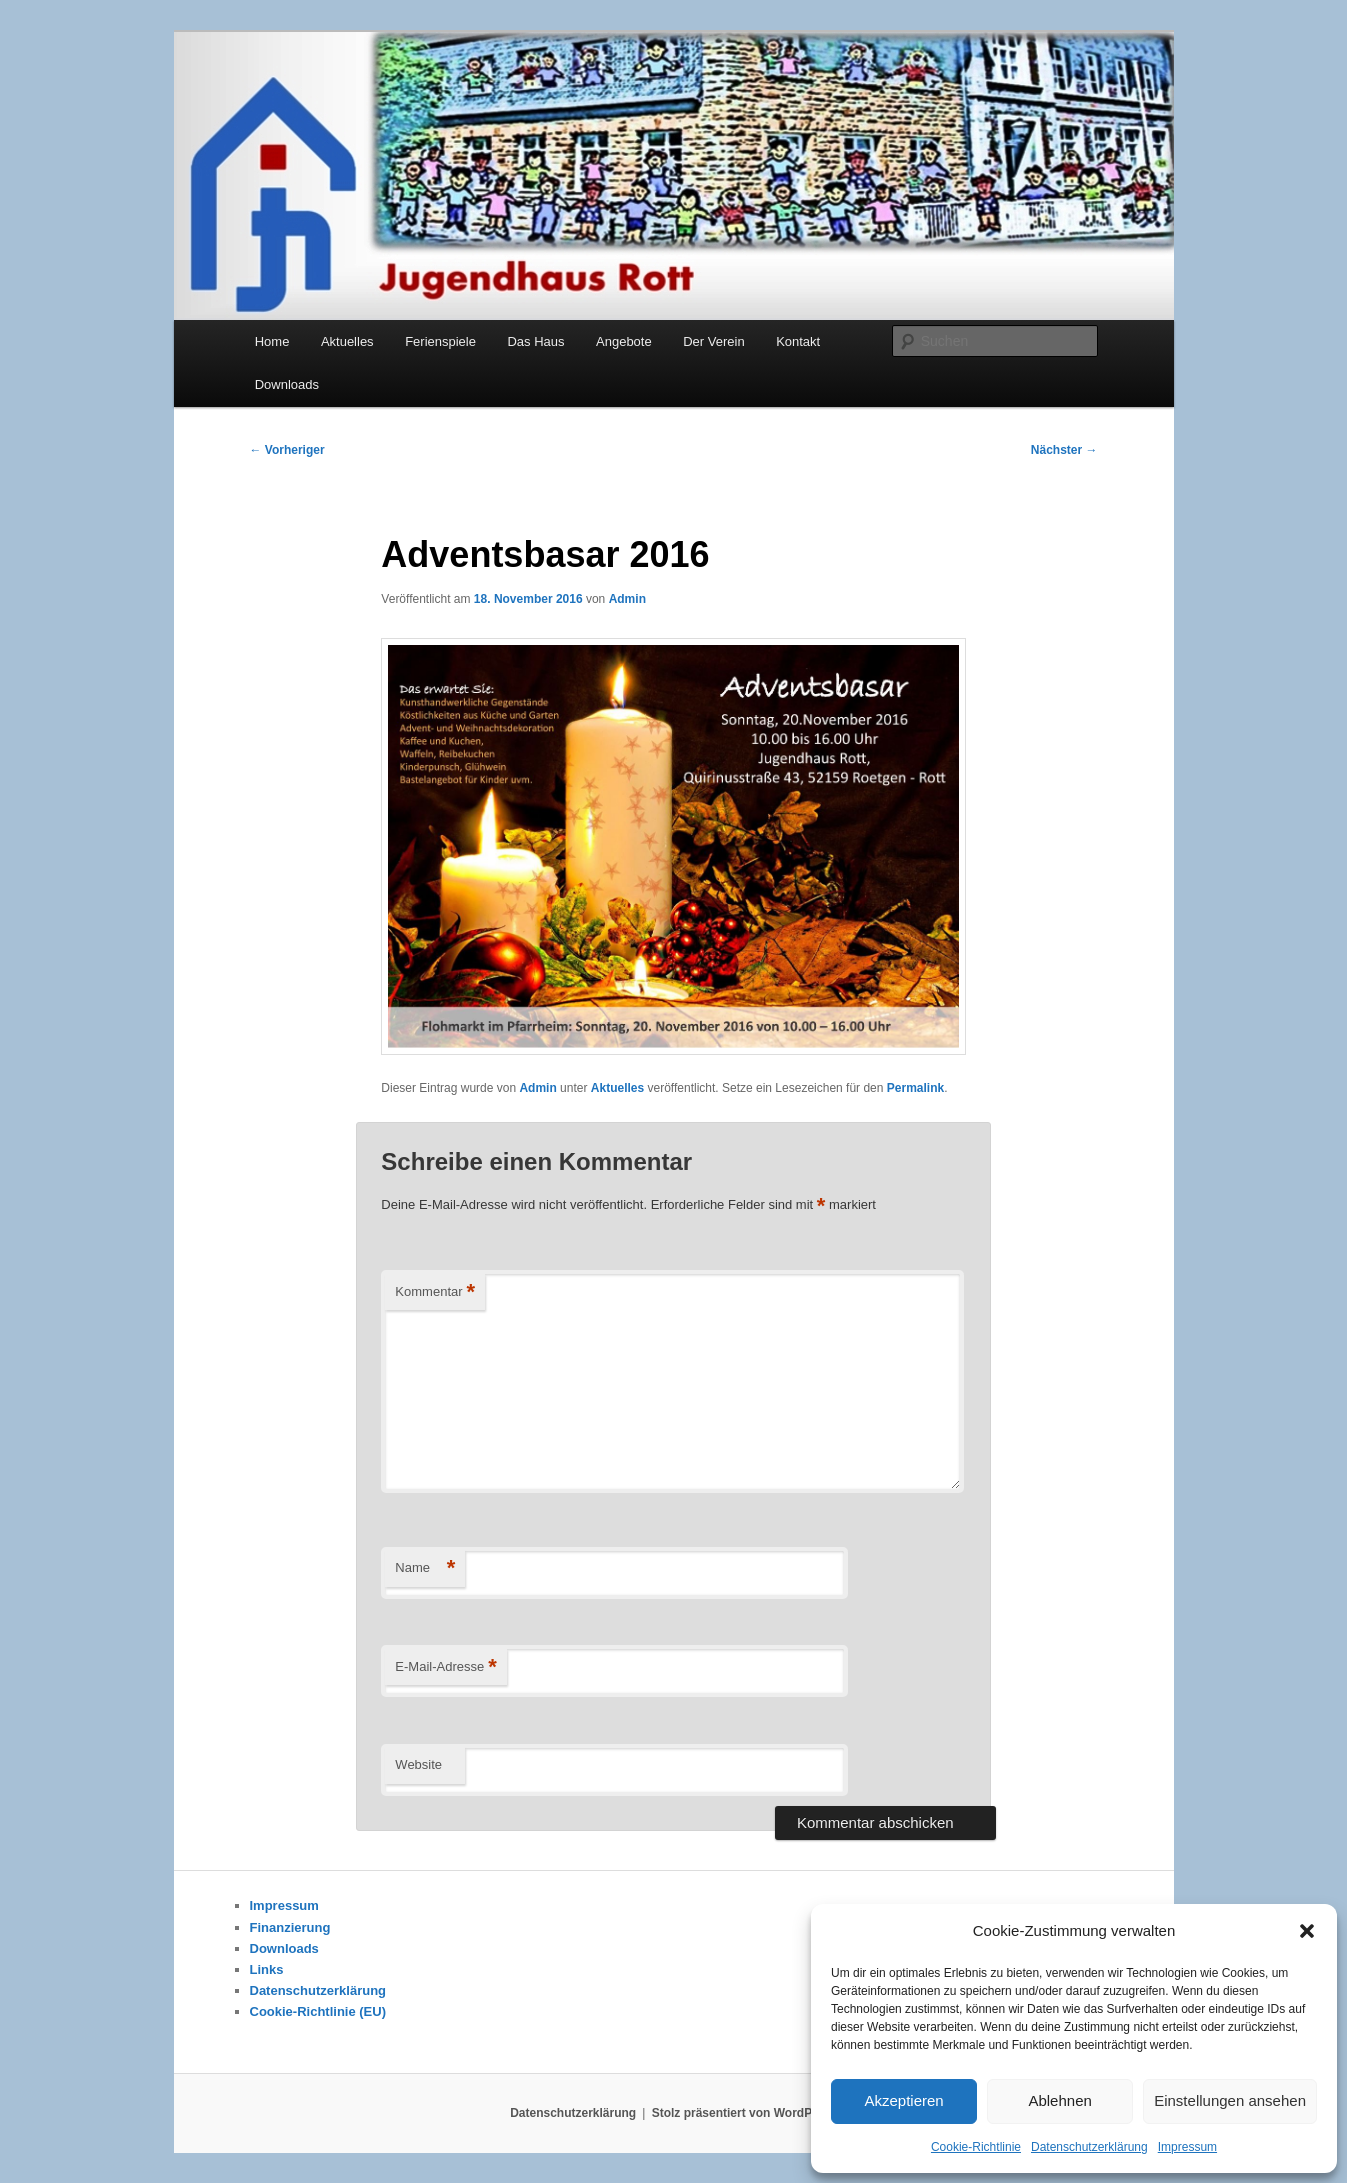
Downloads (287, 384)
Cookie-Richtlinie (976, 2147)
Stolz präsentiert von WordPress (744, 2113)
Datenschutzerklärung (1089, 2147)
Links (267, 1969)
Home (272, 341)
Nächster (1064, 450)
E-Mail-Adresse (445, 1667)
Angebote (624, 341)
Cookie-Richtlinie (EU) (318, 2011)
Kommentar (435, 1292)
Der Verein (713, 341)
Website (418, 1764)
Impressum (1187, 2147)
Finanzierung (290, 1927)
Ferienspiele (440, 341)
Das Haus (535, 341)
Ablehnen (1059, 2100)
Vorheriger (287, 450)
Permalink (915, 1088)
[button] (1307, 1931)
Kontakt (798, 341)
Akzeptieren (903, 2100)
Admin (627, 599)
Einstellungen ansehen (1230, 2100)
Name (425, 1568)
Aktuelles (347, 341)
